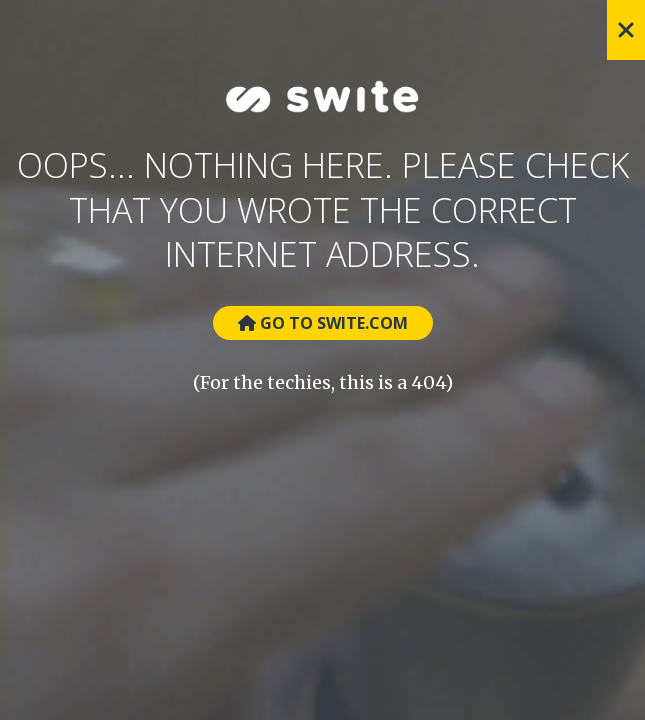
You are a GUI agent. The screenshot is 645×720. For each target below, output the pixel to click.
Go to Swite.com (323, 323)
